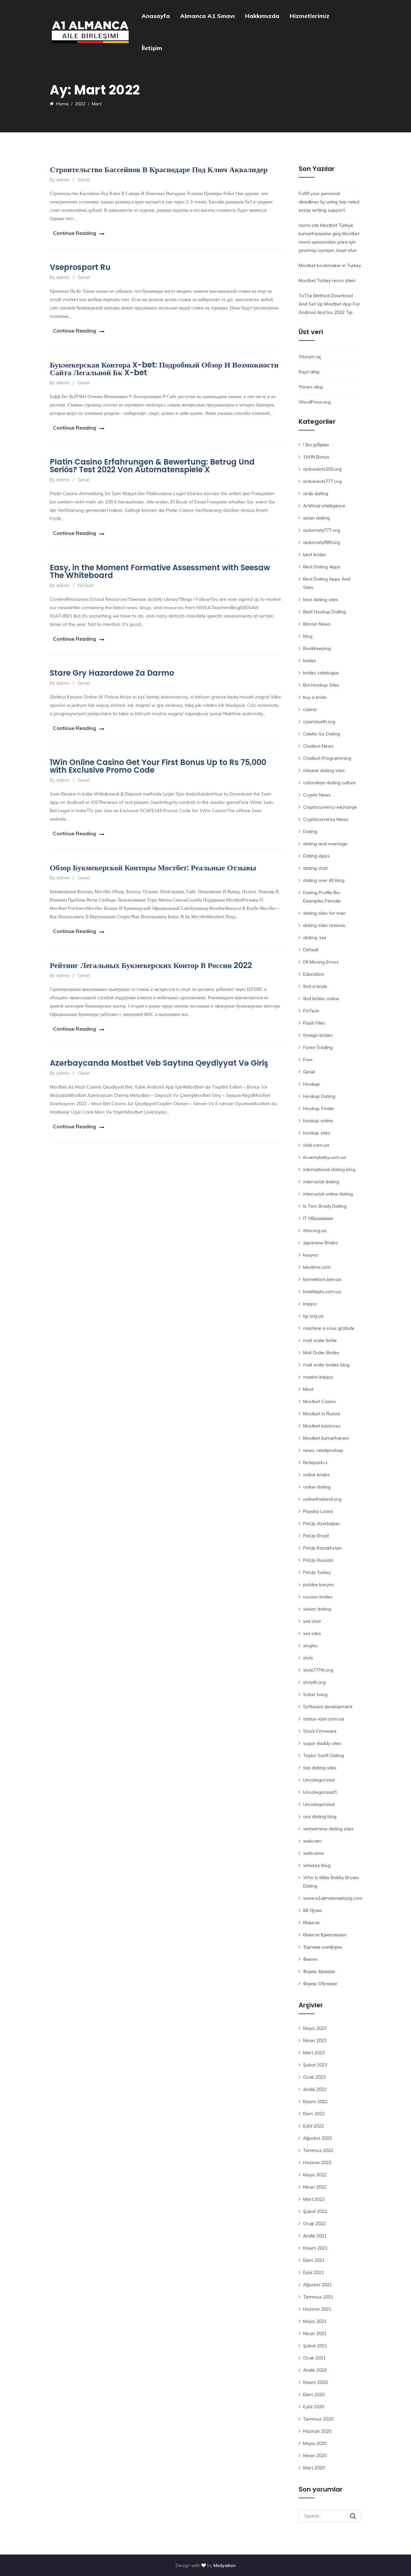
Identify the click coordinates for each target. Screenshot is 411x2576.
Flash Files (314, 1023)
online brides (316, 1475)
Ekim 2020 (314, 2394)
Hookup (311, 1084)
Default (311, 950)
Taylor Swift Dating (323, 1755)
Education (313, 974)
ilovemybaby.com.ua (324, 1157)
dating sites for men (324, 913)
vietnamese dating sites (328, 1829)
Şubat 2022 (315, 2211)
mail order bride (320, 1340)
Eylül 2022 (313, 2126)
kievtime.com (317, 1267)
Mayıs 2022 (315, 2175)
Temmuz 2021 (318, 2297)
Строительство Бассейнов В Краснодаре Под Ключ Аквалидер (159, 169)
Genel (84, 179)
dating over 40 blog (324, 880)
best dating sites (320, 599)
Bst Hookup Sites (321, 685)
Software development (327, 1707)
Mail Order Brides (321, 1352)
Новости (311, 1922)
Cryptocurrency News (325, 819)
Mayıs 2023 (315, 2028)
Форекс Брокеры (319, 1971)
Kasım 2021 (315, 2248)
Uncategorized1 (320, 1792)
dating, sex (314, 937)
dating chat (315, 868)
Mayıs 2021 (315, 2321)
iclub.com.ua (316, 1145)
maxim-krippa (318, 1377)
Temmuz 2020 (318, 2419)
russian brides (317, 1597)
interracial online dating (328, 1194)
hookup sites (316, 1133)
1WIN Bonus (316, 457)
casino (310, 709)
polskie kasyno (318, 1584)
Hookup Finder (318, 1108)
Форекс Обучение (320, 1983)
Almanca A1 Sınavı (207, 16)
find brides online (321, 998)
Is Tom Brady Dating (324, 1206)
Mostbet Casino (319, 1401)
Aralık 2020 (315, 2370)
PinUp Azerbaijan (321, 1523)
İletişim (152, 48)
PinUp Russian (318, 1560)
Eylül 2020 (313, 2407)
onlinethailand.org (322, 1499)
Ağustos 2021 (317, 2284)
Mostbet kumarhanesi (326, 1438)
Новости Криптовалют (324, 1935)
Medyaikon (225, 2565)
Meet (308, 1389)
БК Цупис (312, 1910)
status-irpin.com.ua (323, 1719)
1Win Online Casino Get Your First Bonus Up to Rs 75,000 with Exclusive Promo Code (158, 758)
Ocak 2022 (314, 2223)
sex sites (312, 1633)
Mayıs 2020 (315, 2443)
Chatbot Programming (327, 758)
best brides (314, 554)
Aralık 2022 (315, 2089)
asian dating (316, 518)
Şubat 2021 (315, 2346)
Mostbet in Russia (321, 1414)
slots (308, 1658)
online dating (317, 1487)
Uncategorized (319, 1780)
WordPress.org (315, 402)
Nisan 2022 (315, 2187)
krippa (310, 1304)
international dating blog (329, 1169)
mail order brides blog (326, 1365)
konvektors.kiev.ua (322, 1279)
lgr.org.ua (313, 1316)
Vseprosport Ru (80, 266)
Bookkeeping (317, 648)
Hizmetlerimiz (309, 16)
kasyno (310, 1255)
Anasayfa (156, 16)
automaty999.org (321, 542)
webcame (313, 1853)
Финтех (310, 1959)
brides (309, 660)
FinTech (86, 580)
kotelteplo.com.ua (322, 1291)
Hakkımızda (262, 16)
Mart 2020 (314, 2468)
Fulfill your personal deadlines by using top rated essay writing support (329, 202)
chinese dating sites (324, 770)
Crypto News (317, 795)
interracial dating (321, 1182)
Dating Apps (316, 856)
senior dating (317, 1609)
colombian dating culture (329, 783)
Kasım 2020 (315, 2382)
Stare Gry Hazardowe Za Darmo (112, 666)
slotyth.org (314, 1682)
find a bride (315, 986)
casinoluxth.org (319, 721)
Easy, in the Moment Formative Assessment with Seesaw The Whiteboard (160, 566)
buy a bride (315, 697)
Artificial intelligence (324, 506)
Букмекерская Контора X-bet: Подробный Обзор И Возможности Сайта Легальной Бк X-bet (164, 366)
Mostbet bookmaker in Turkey (330, 265)
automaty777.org (321, 530)
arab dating (315, 493)
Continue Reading (71, 232)
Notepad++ (315, 1462)
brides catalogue (321, 673)
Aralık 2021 (315, 2236)
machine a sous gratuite (328, 1328)
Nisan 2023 (315, 2040)
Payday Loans (318, 1511)
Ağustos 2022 (317, 2138)
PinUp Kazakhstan (322, 1548)
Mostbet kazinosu (321, 1426)
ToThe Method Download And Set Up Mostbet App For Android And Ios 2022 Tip (329, 304)
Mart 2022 (314, 2199)
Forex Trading (318, 1047)
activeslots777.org (322, 481)
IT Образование (318, 1218)
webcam (312, 1841)
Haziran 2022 (317, 2162)
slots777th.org (318, 1670)
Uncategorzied (319, 1804)
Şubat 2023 (315, 2065)
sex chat (312, 1621)
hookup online (318, 1121)
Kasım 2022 (315, 2101)
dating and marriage (325, 844)
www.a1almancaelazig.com (333, 1898)
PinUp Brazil (316, 1536)
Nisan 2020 (315, 2455)
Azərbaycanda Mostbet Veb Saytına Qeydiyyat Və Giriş (159, 1051)
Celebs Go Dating (321, 734)
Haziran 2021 (317, 2309)
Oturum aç (310, 357)
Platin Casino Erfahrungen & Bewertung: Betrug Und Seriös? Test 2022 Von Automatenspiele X (152, 462)
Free (307, 1059)
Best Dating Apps (321, 567)
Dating (310, 831)
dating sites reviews (324, 925)
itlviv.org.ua (315, 1230)
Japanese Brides (320, 1243)
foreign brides (317, 1035)
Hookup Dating (319, 1096)
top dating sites (320, 1768)
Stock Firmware (320, 1731)
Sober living (315, 1694)
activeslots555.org (322, 469)
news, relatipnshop (323, 1450)
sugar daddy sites (322, 1743)
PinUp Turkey (317, 1572)
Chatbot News (318, 746)
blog (307, 636)
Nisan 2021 (315, 2333)
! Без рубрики (316, 445)
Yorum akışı (311, 387)
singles (310, 1645)
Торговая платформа (322, 1947)
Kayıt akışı (309, 372)
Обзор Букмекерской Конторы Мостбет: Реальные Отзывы (153, 858)
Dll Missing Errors (321, 962)
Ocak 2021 (314, 2358)
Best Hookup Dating (324, 612)
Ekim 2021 (314, 2260)
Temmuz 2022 (318, 2150)
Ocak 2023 (314, 2077)
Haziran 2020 (317, 2431)
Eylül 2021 (313, 2272)
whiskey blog (316, 1865)
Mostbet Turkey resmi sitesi (327, 280)
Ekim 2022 (314, 2114)
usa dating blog (320, 1816)
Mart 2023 (314, 2053)
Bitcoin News (316, 624)
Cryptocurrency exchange (330, 807)
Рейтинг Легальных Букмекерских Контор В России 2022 (151, 954)
